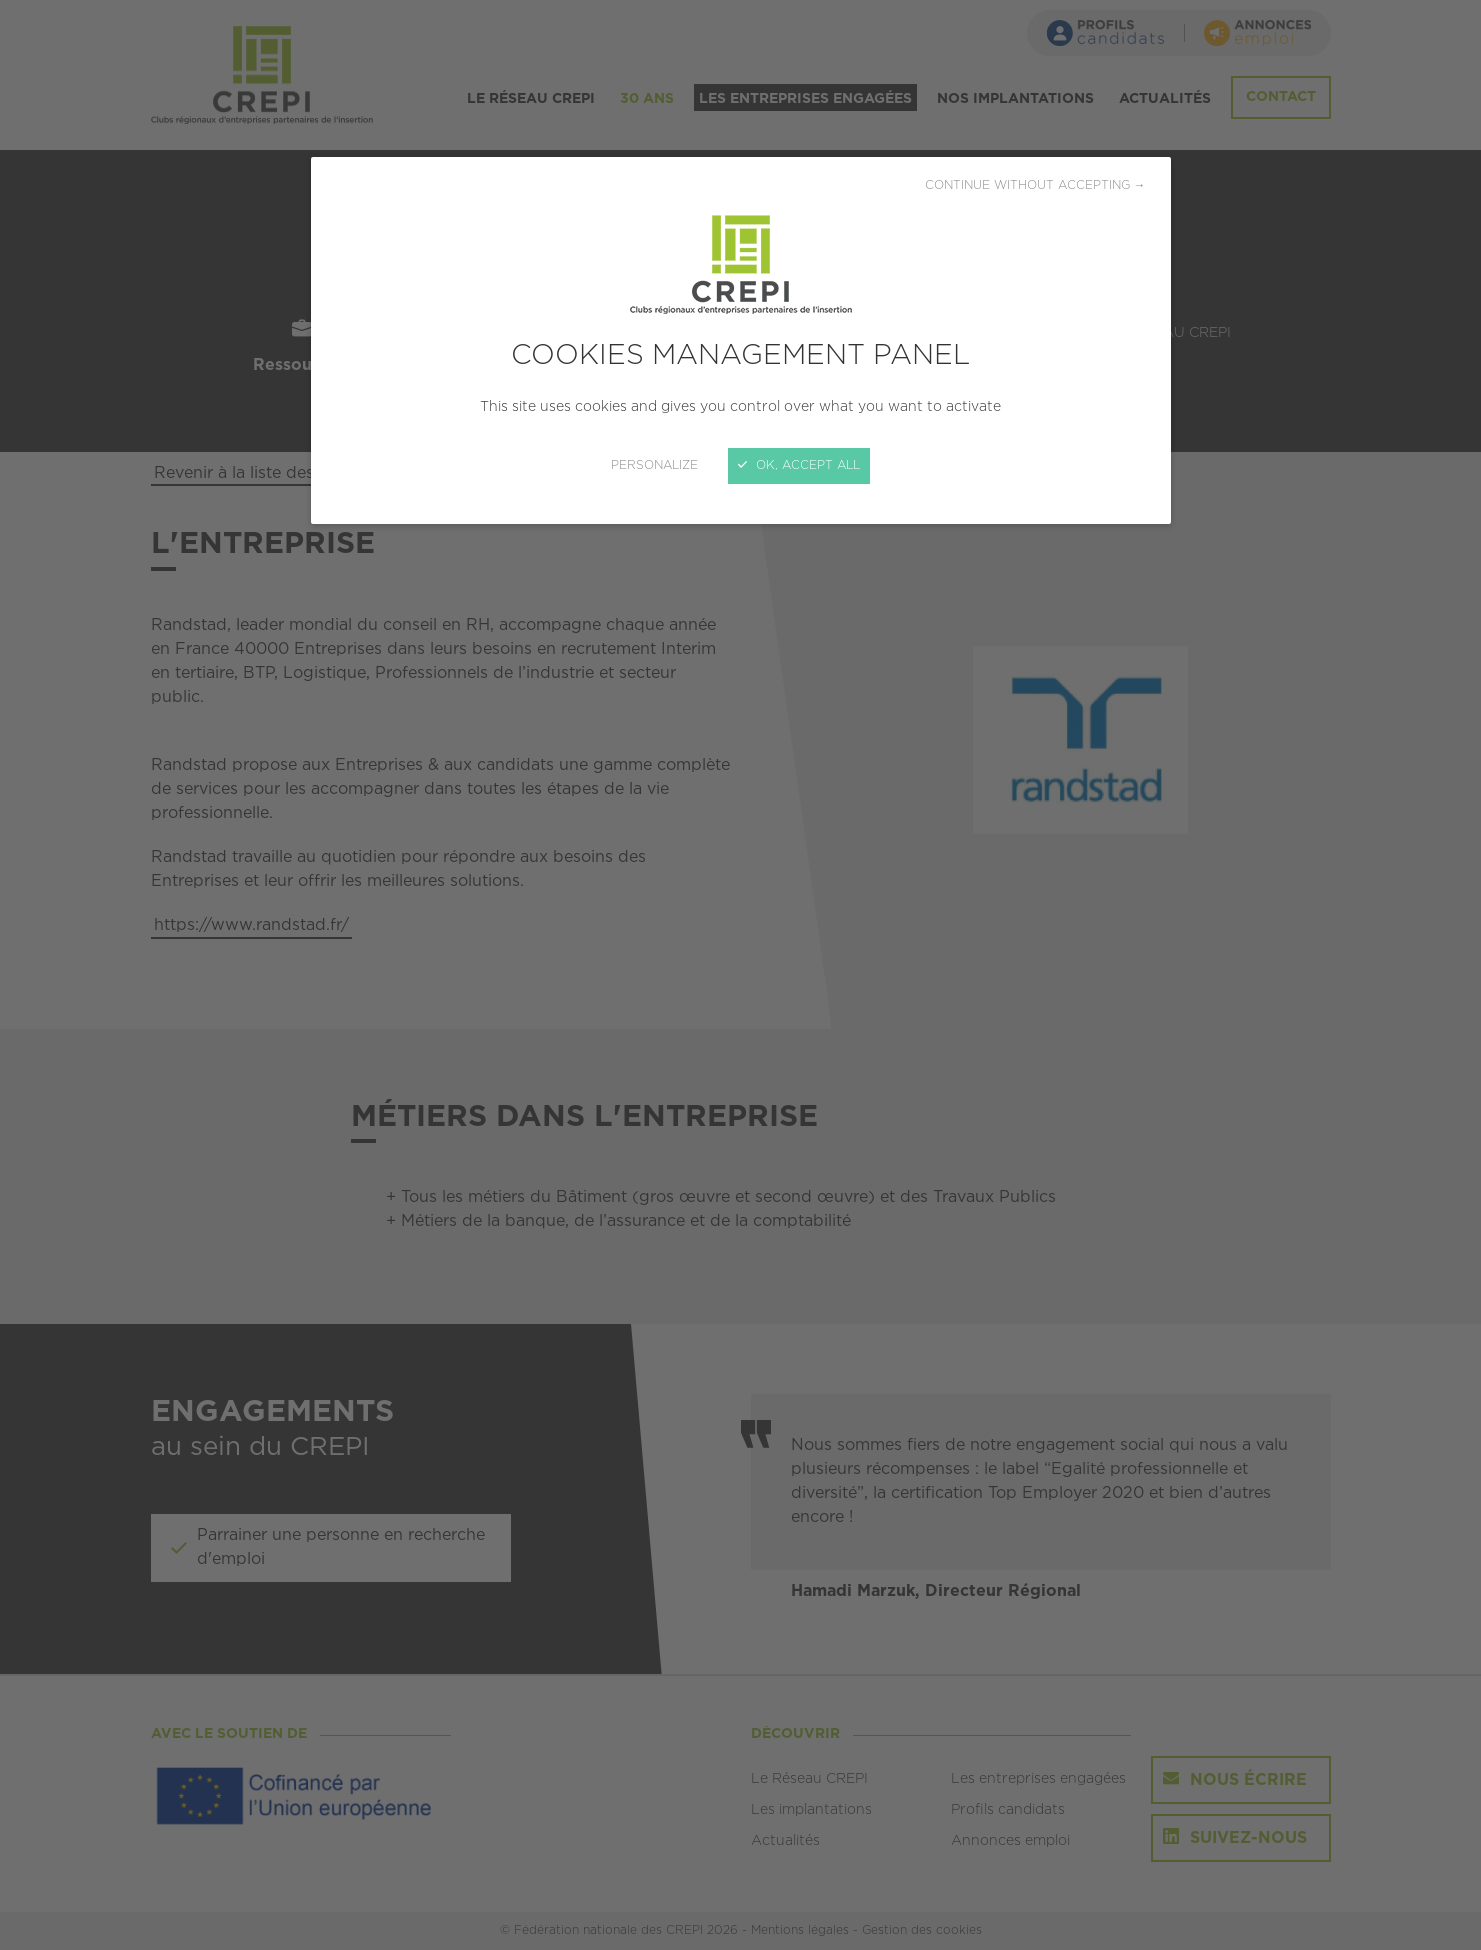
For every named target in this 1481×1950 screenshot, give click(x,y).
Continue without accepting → (1035, 185)
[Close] (740, 975)
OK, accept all (799, 465)
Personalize (654, 465)
